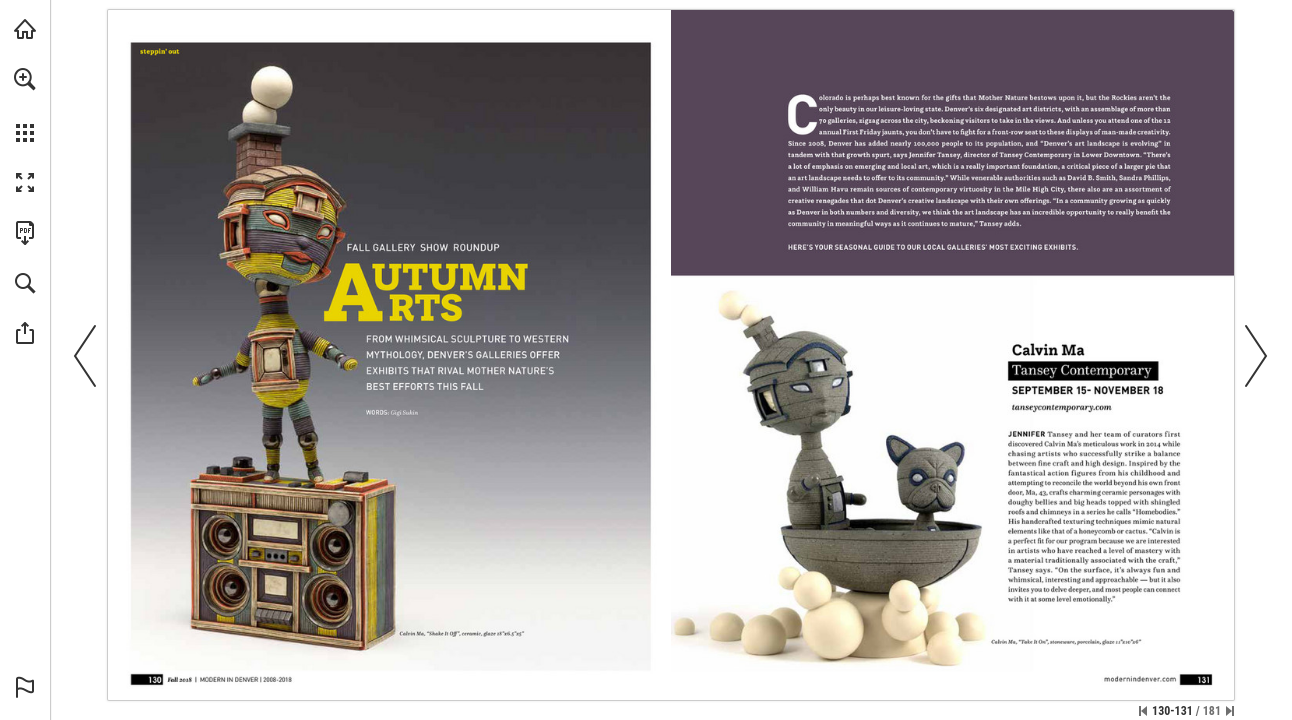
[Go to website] (1062, 406)
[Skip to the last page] (1230, 711)
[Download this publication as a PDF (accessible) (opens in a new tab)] (25, 233)
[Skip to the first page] (1143, 711)
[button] (25, 79)
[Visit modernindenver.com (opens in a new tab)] (25, 29)
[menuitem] (25, 105)
